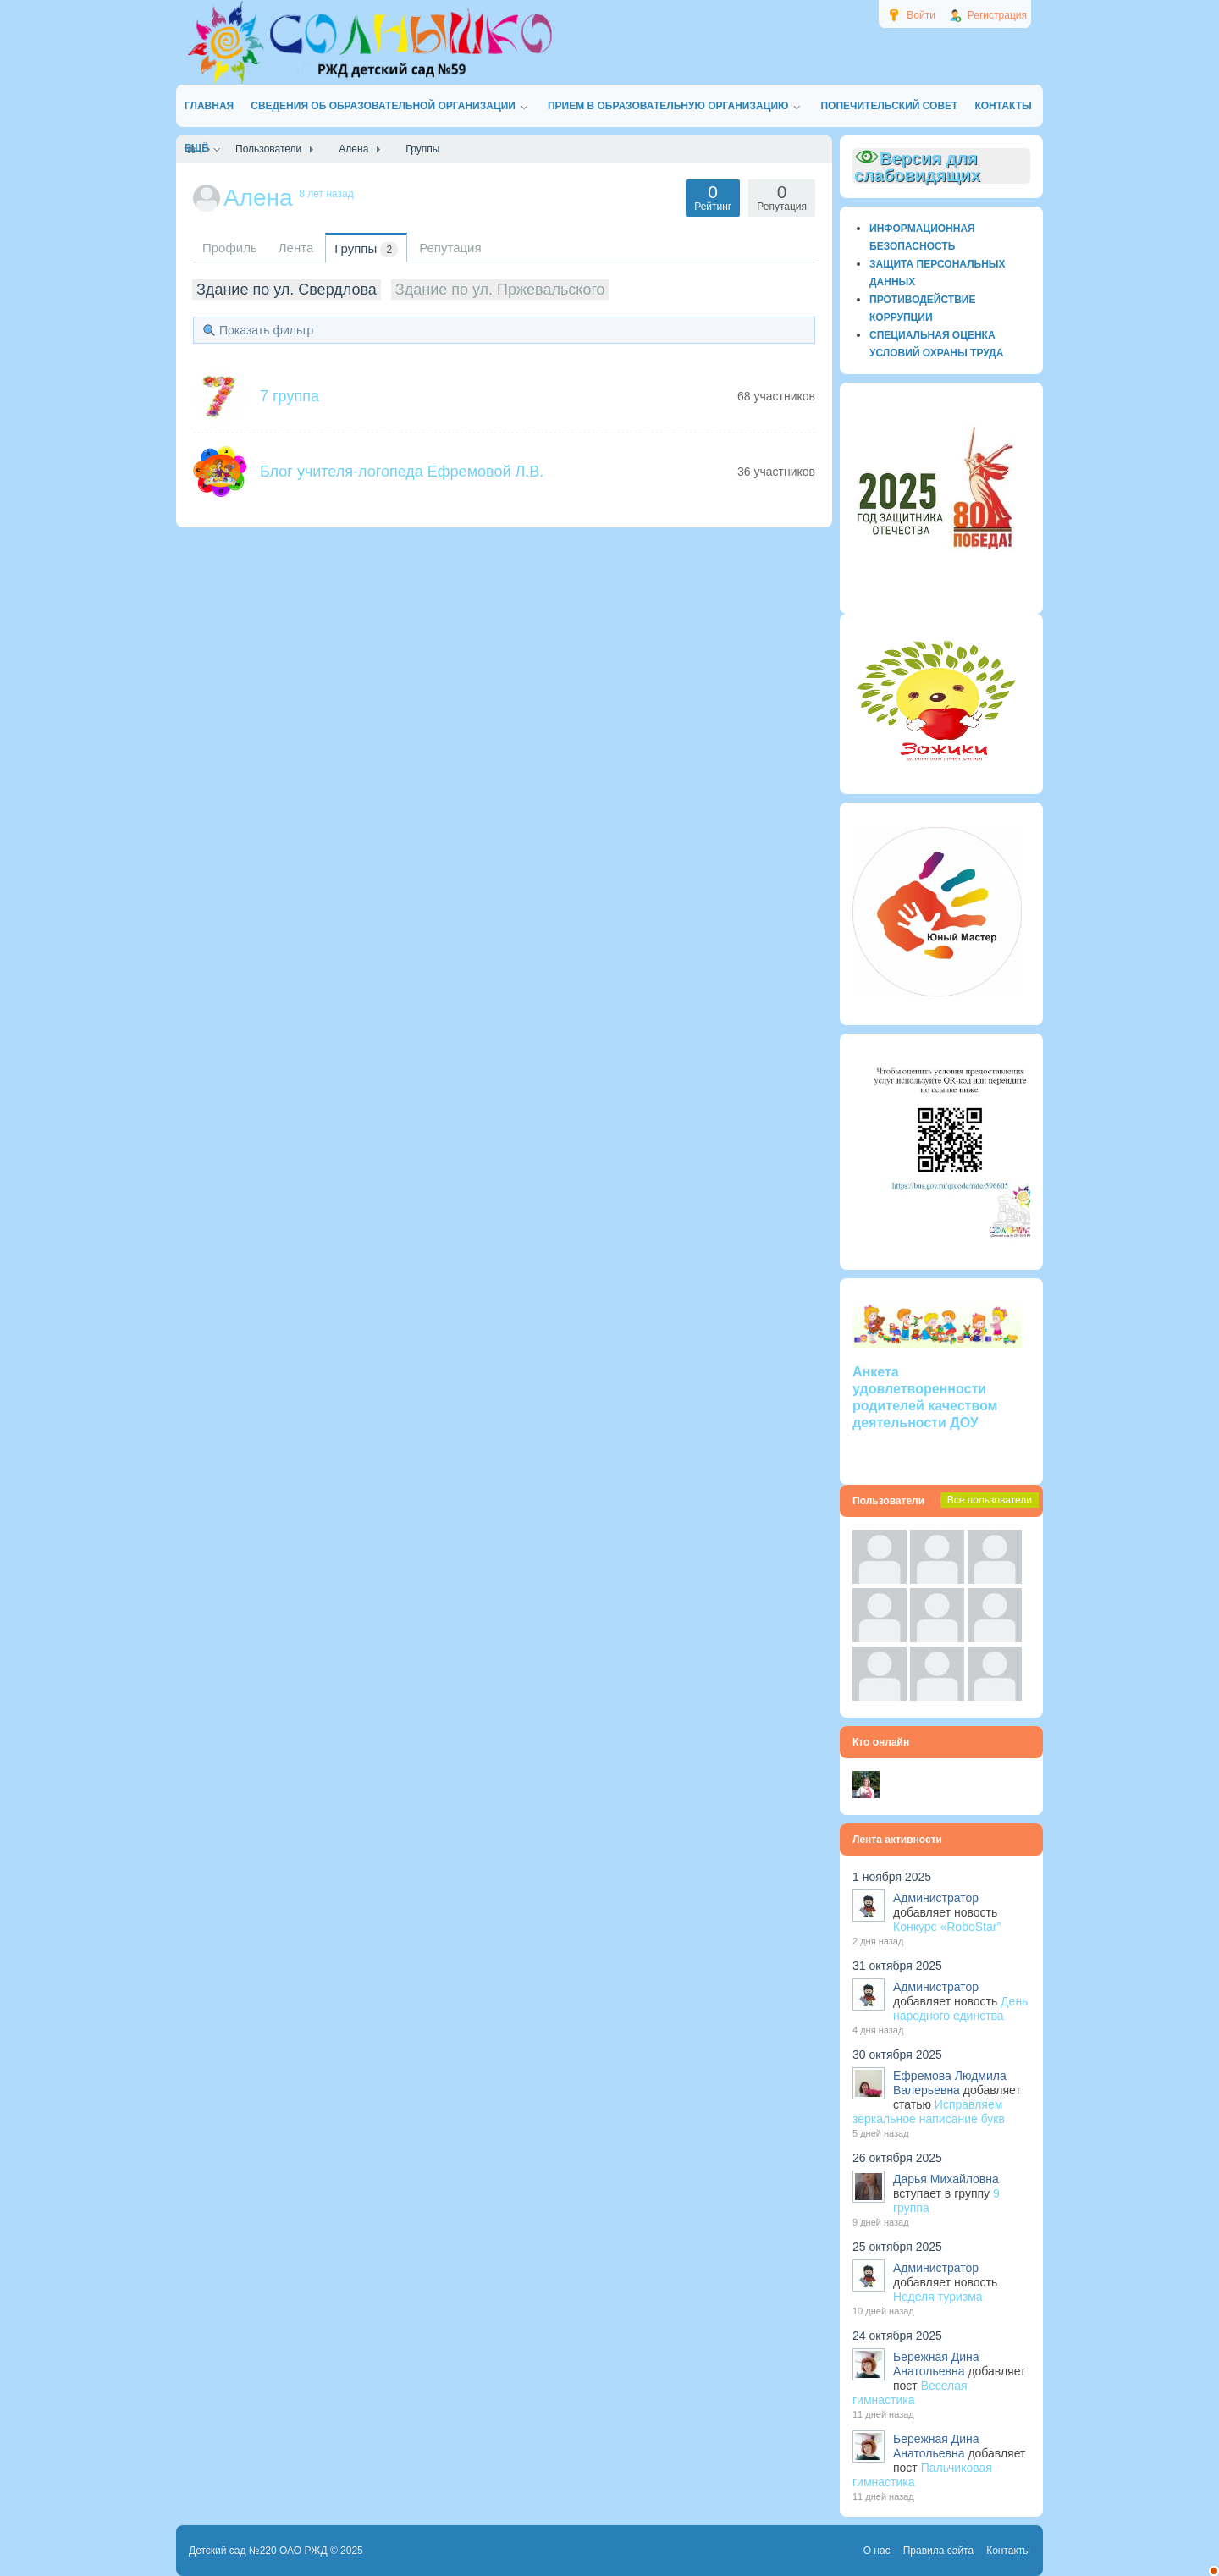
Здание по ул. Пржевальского (500, 289)
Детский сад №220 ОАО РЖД (258, 2551)
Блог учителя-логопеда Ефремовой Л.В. (401, 471)
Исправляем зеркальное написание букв (928, 2112)
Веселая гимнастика (910, 2393)
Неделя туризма (938, 2296)
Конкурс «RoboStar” (947, 1926)
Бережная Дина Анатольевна (936, 2364)
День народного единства (960, 2008)
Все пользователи (989, 1500)
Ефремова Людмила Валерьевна (950, 2083)
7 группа (289, 396)
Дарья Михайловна (946, 2179)
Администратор (936, 1898)
